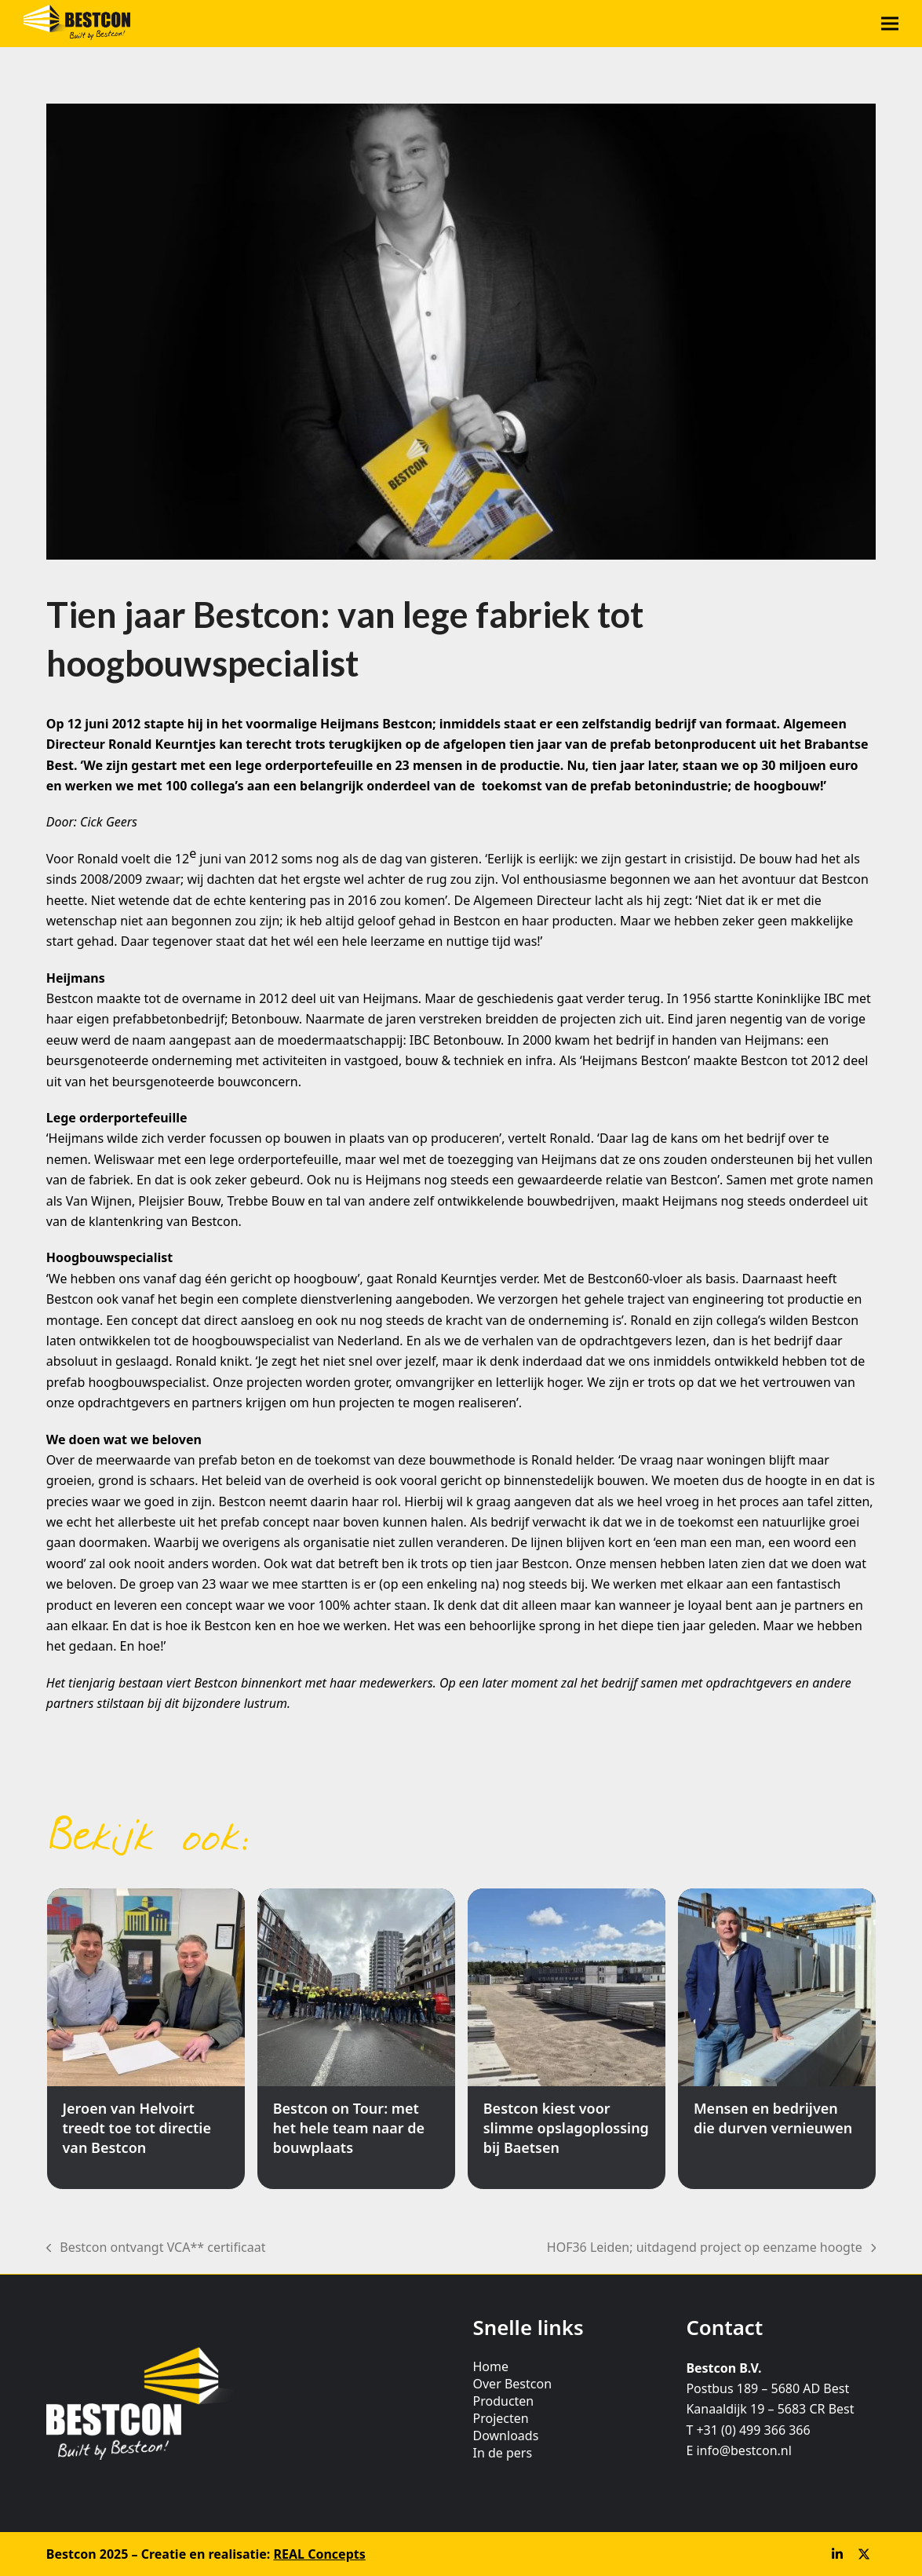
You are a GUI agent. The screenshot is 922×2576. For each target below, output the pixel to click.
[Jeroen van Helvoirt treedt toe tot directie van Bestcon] (146, 2038)
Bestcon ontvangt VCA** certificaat (156, 2247)
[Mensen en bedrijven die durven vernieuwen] (777, 2038)
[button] (889, 24)
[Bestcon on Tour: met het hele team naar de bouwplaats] (356, 2038)
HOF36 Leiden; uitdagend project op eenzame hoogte (711, 2247)
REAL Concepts (320, 2554)
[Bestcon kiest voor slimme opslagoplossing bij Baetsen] (566, 2038)
